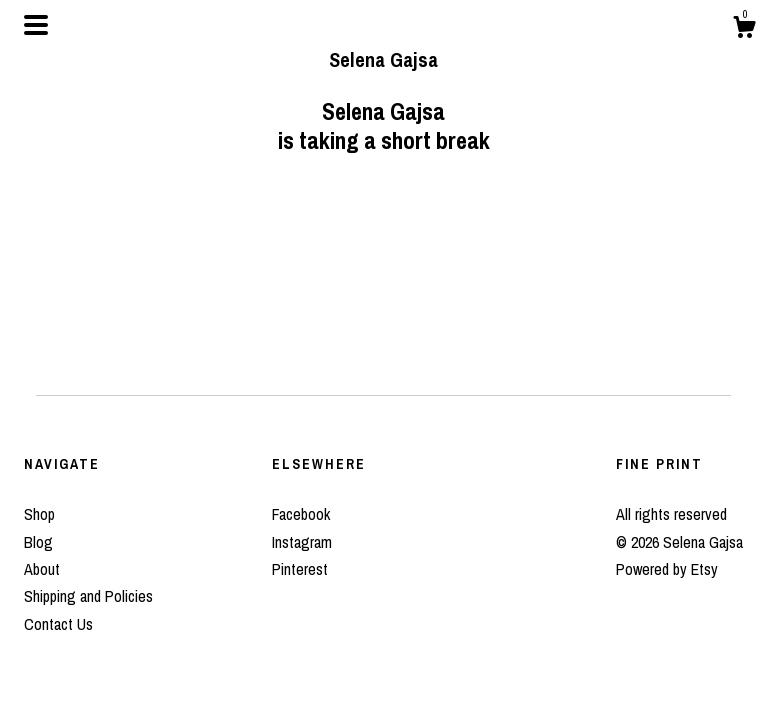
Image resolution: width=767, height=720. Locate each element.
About (42, 569)
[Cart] (744, 30)
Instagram (302, 542)
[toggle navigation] (36, 25)
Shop (39, 514)
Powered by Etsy (667, 569)
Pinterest (300, 569)
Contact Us (58, 624)
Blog (38, 542)
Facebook (301, 514)
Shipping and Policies (88, 596)
